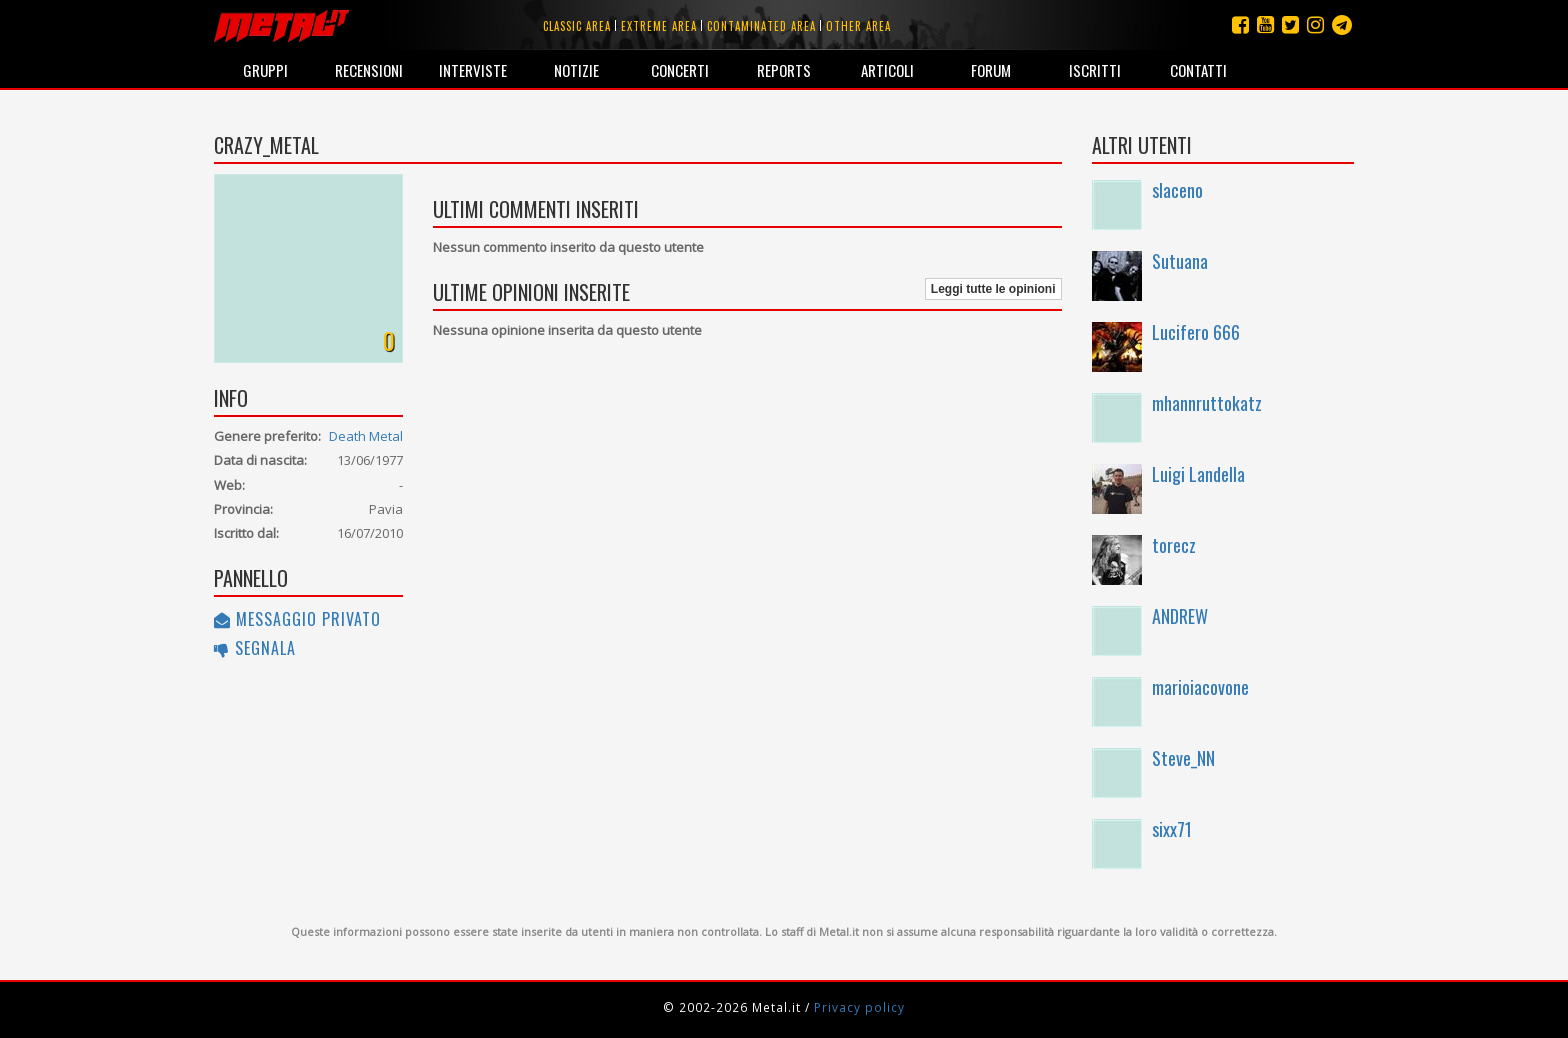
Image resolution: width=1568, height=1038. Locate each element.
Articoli (887, 70)
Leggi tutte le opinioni (993, 289)
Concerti (680, 70)
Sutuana (1180, 261)
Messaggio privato (297, 619)
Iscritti (1095, 70)
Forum (991, 70)
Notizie (576, 70)
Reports (784, 70)
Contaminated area (761, 26)
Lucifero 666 (1196, 332)
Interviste (473, 70)
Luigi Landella (1198, 474)
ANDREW (1180, 616)
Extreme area (659, 26)
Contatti (1198, 70)
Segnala (255, 648)
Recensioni (369, 70)
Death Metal (366, 436)
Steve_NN (1183, 758)
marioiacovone (1200, 687)
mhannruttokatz (1207, 403)
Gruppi (265, 70)
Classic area (577, 26)
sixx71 (1172, 829)
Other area (858, 26)
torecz (1174, 545)
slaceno (1177, 190)
